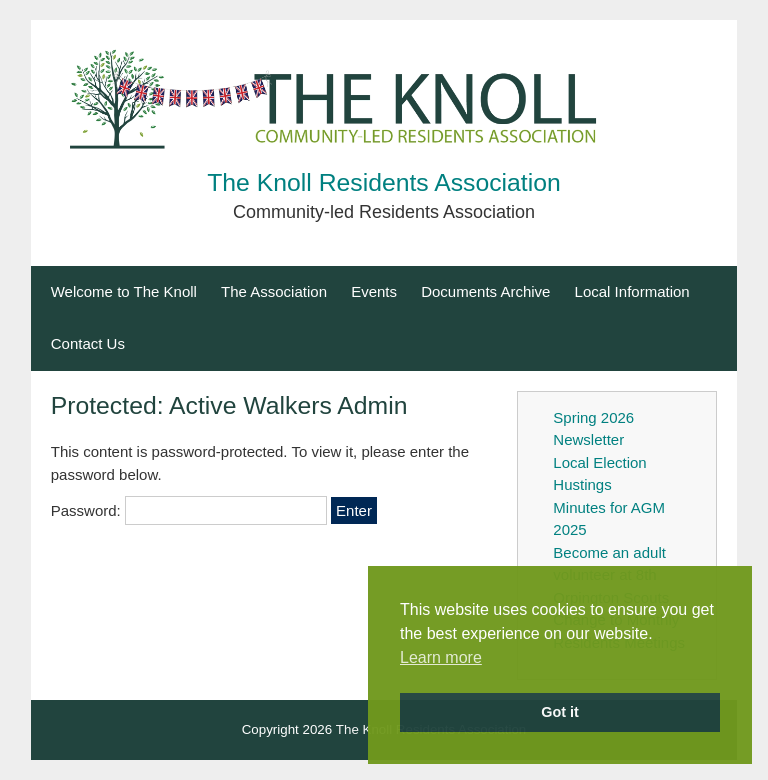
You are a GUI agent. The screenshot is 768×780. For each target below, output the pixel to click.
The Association (274, 291)
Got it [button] (560, 712)
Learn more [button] (441, 657)
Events (374, 291)
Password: (189, 510)
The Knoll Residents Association (384, 182)
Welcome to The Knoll (124, 291)
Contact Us (88, 343)
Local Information (632, 291)
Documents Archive (485, 291)
